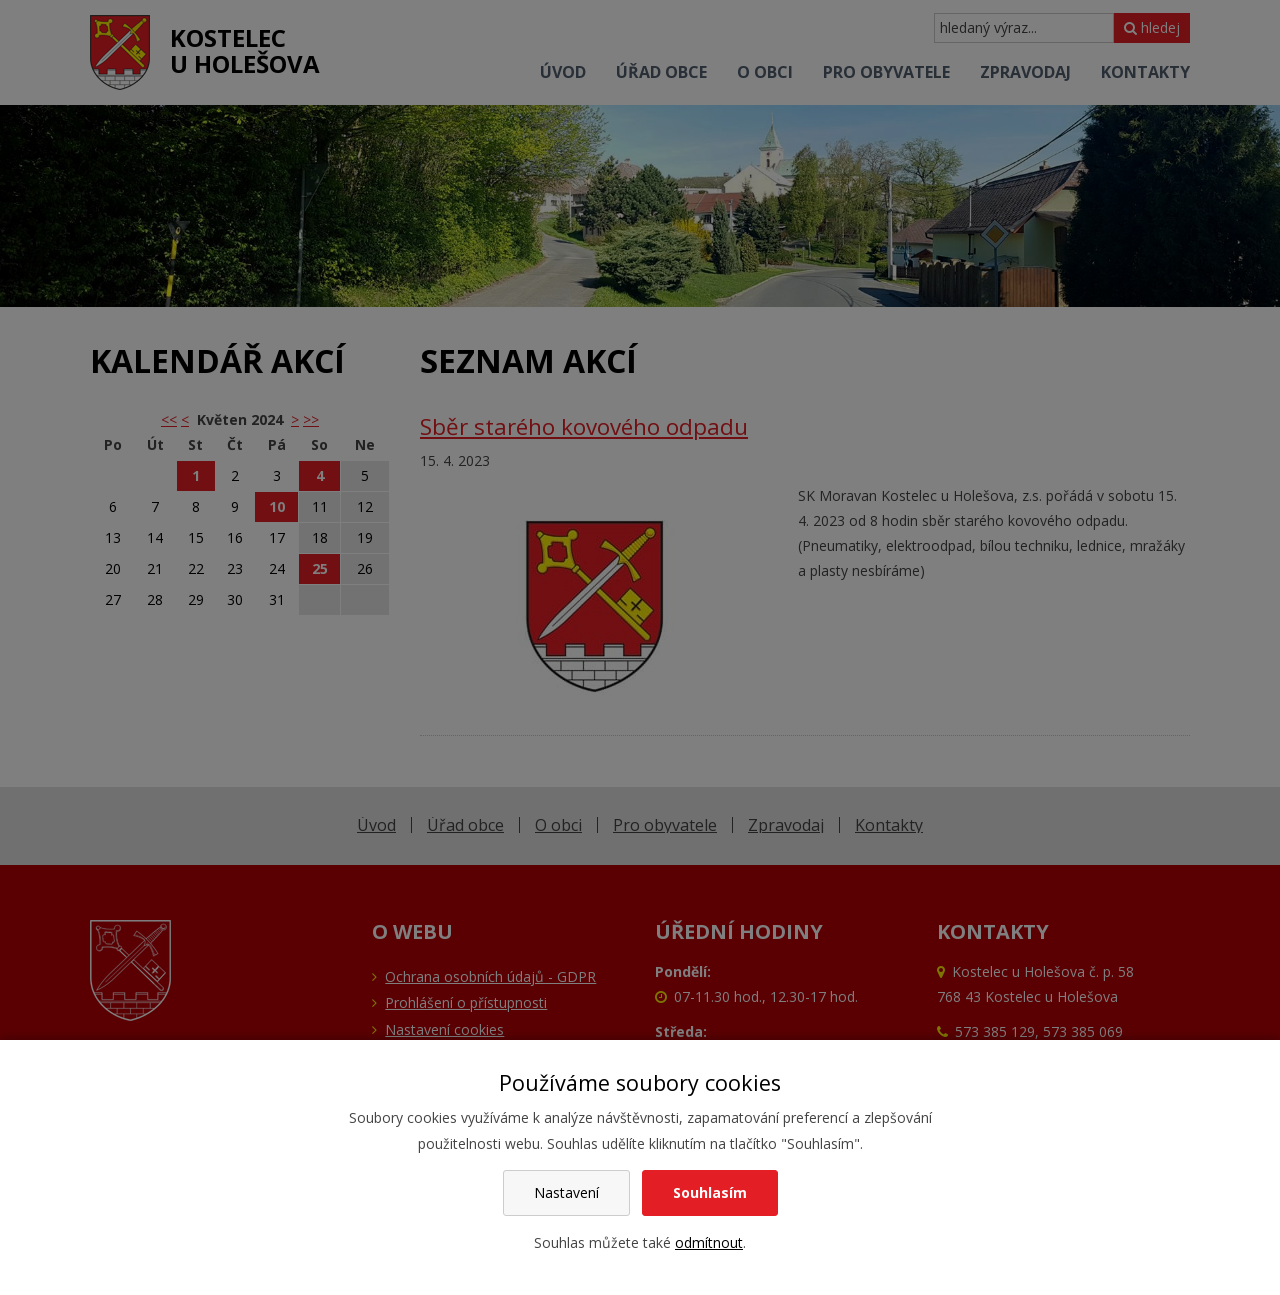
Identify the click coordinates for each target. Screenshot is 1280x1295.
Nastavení (566, 1192)
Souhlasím (710, 1192)
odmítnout (709, 1242)
